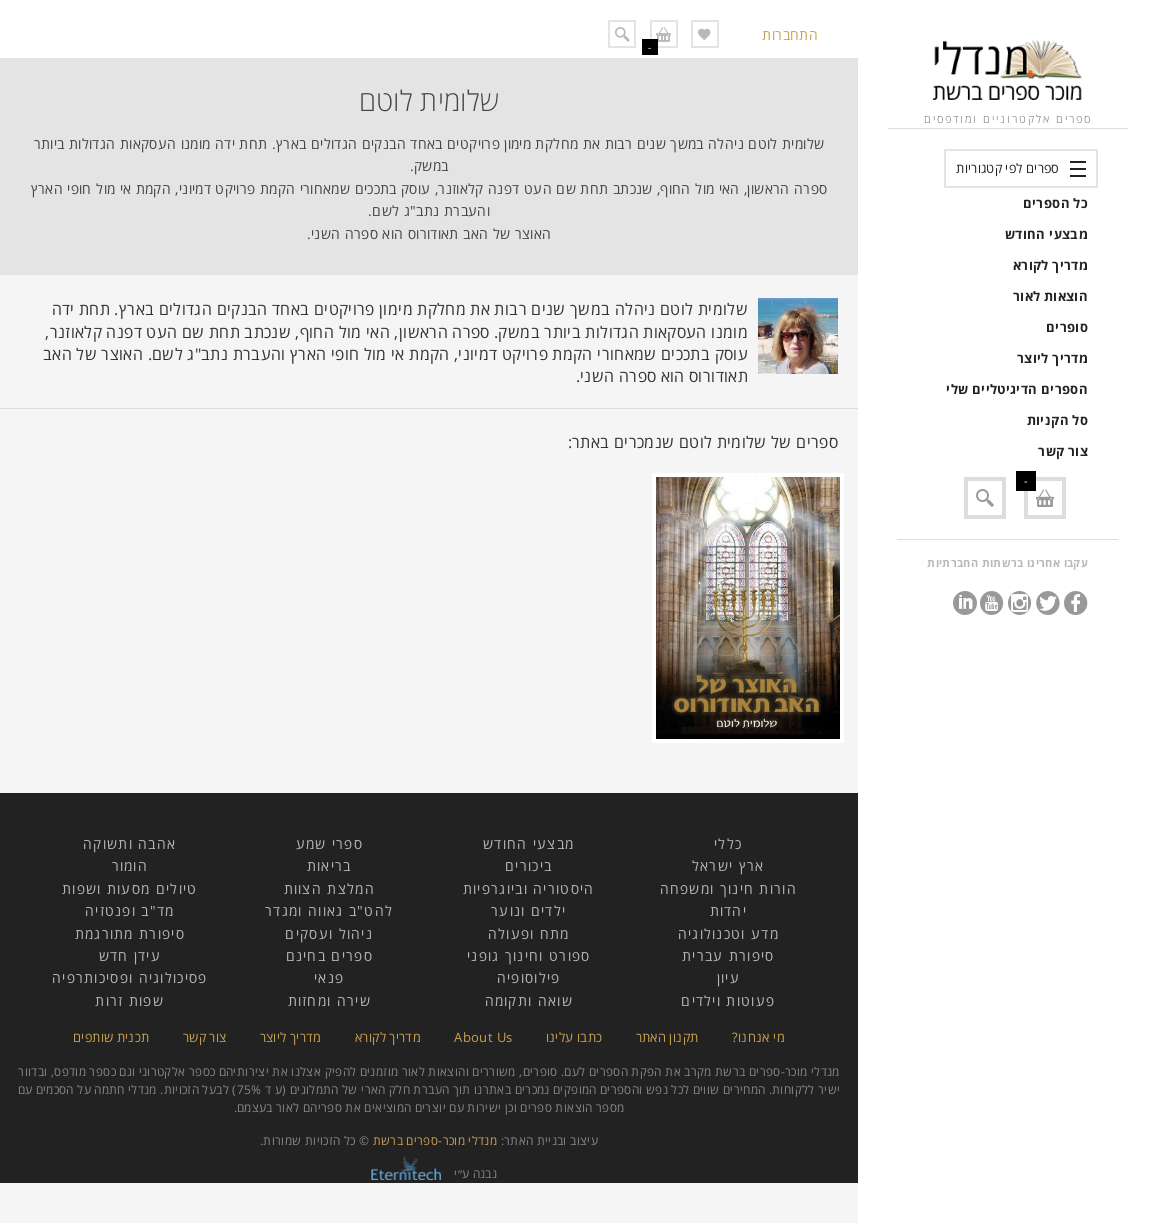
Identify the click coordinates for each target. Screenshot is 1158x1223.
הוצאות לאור (1050, 296)
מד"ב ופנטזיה (130, 910)
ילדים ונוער (528, 910)
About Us (483, 1037)
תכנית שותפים (111, 1037)
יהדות (729, 910)
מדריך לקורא (1050, 265)
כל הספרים (1055, 203)
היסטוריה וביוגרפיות (529, 888)
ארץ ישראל (728, 865)
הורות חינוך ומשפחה (728, 888)
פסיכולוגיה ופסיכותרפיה (130, 977)
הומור (130, 865)
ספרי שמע (329, 843)
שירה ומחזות (329, 1000)
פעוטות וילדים (728, 1000)
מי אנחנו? (758, 1037)
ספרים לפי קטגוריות (1007, 168)
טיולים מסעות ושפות (129, 888)
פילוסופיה (529, 977)
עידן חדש (130, 955)
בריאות (329, 865)
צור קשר (1063, 451)
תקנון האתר (667, 1037)
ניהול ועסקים (329, 933)
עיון (728, 977)
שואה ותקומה (529, 1000)
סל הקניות (1057, 420)
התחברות (790, 34)
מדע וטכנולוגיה (728, 933)
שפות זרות (129, 1000)
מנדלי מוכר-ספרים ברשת (435, 1140)
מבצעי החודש (1046, 234)
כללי (728, 843)
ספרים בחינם (329, 955)
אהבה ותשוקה (129, 843)
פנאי (329, 977)
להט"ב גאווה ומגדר (329, 910)
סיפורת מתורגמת (130, 933)
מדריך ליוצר (1052, 358)
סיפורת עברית (728, 955)
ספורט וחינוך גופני (528, 955)
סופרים (1067, 327)
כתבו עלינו (574, 1037)
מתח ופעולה (529, 933)
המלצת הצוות (329, 888)
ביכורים (528, 865)
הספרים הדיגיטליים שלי (1017, 389)
